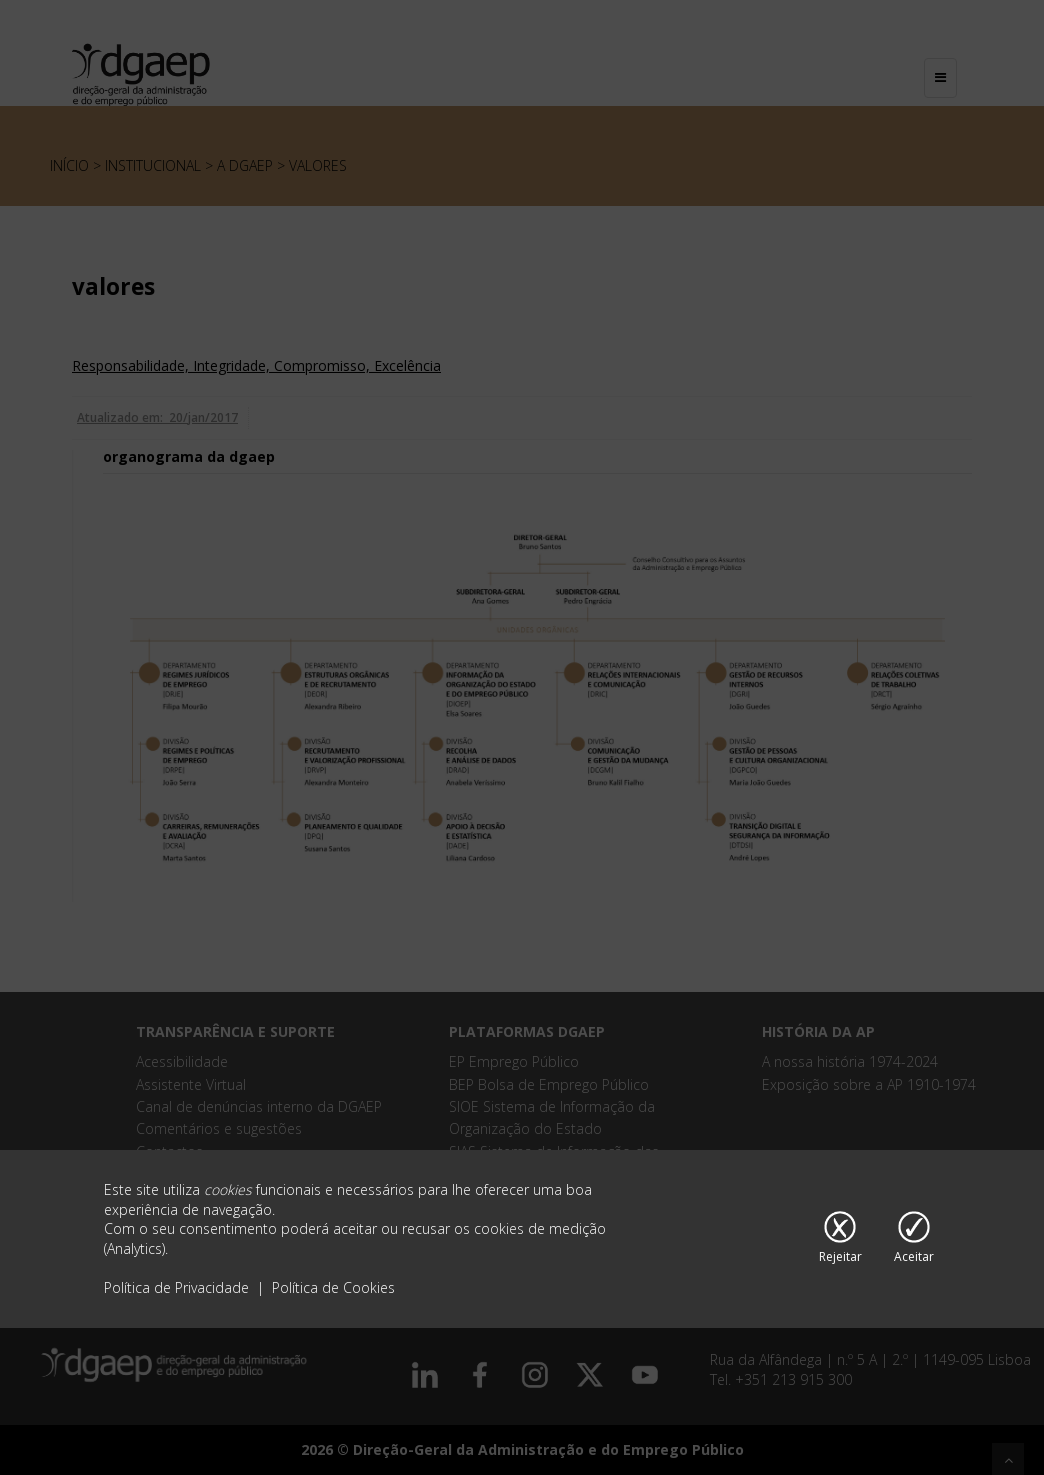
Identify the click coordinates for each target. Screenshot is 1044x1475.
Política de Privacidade (178, 1287)
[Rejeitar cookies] (840, 1239)
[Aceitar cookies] (914, 1239)
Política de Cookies (333, 1287)
